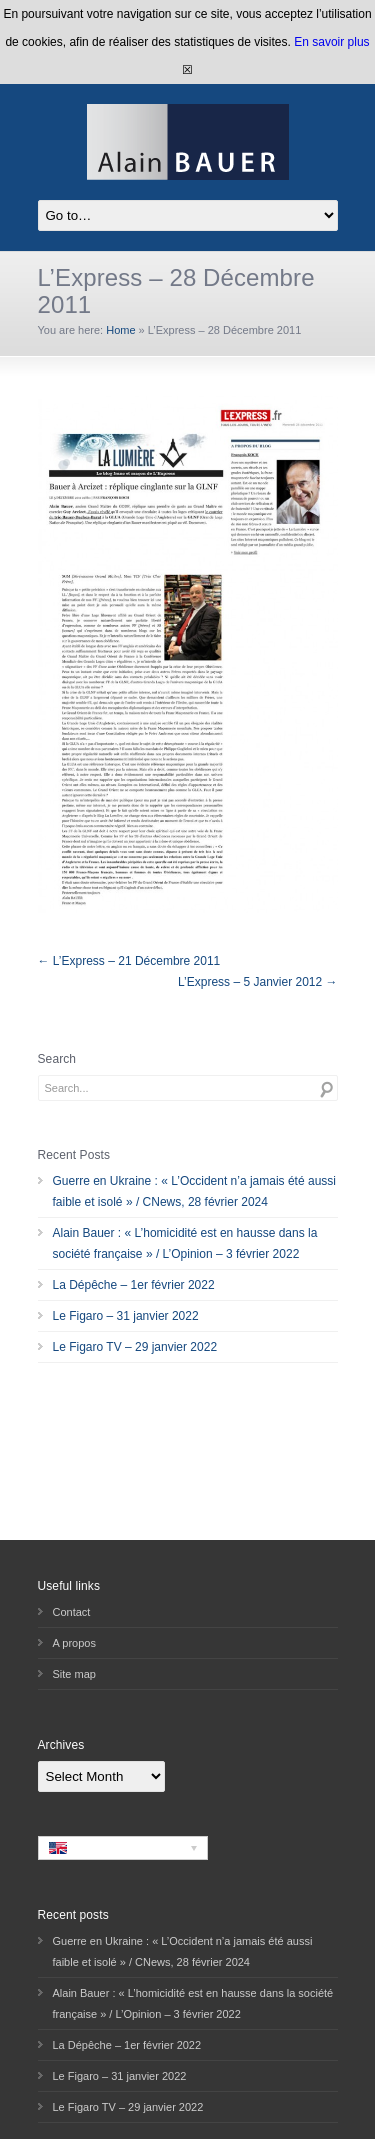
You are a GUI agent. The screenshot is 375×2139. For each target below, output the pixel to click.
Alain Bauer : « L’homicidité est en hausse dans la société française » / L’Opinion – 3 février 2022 (185, 1243)
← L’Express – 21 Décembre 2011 (129, 961)
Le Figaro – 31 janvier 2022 (126, 1316)
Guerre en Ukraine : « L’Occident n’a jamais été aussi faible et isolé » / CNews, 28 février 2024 (194, 1191)
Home (120, 330)
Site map (74, 1674)
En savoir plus (331, 42)
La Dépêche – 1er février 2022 (134, 1285)
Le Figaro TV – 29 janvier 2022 (135, 1347)
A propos (74, 1643)
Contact (72, 1612)
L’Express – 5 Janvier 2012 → (257, 982)
